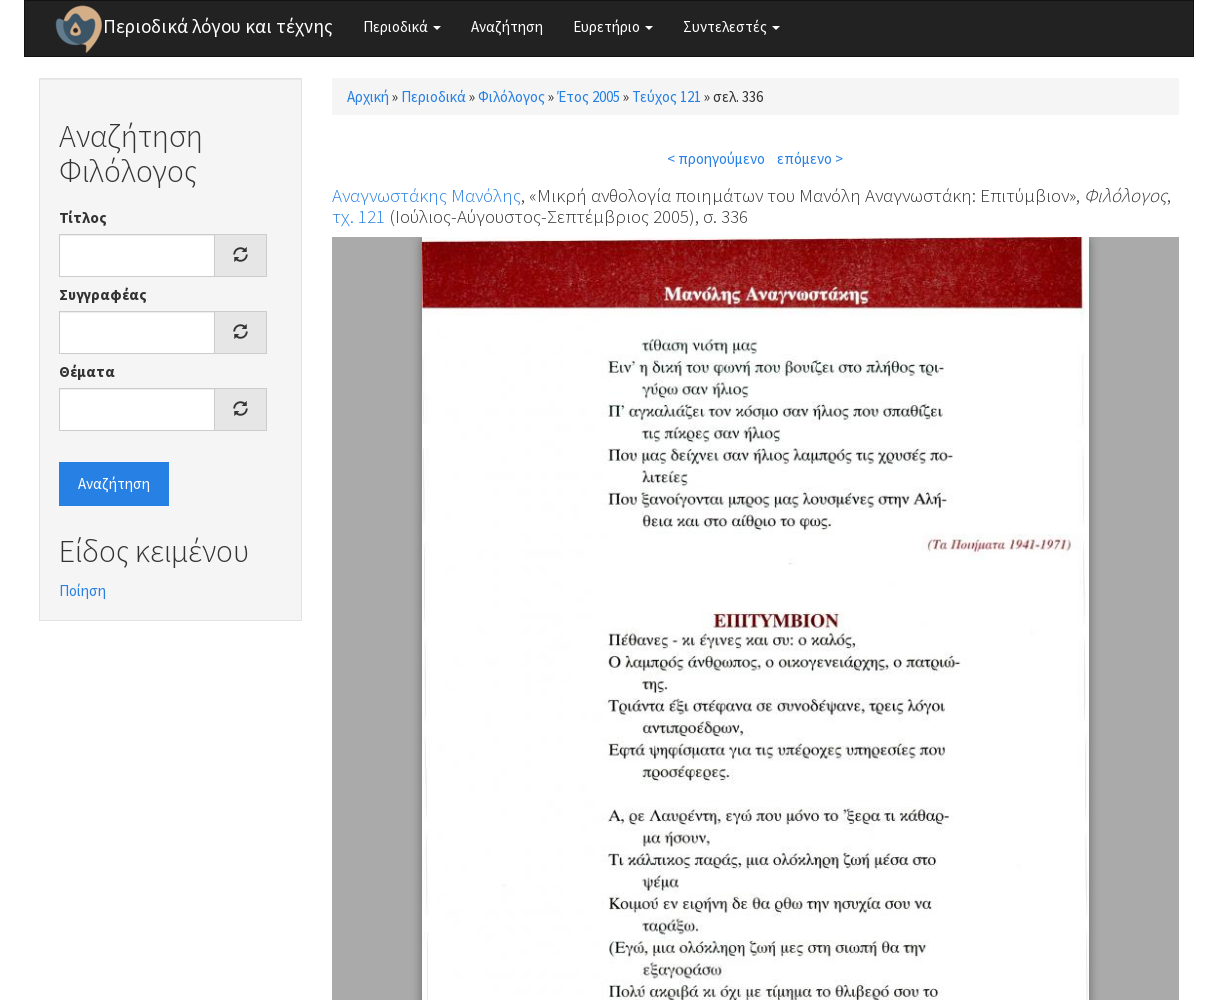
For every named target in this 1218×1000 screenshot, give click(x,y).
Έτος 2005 (588, 96)
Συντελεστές (731, 26)
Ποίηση (82, 590)
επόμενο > (810, 158)
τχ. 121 (358, 216)
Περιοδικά (402, 26)
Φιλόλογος (511, 96)
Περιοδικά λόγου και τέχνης (218, 26)
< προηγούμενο (716, 158)
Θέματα (87, 371)
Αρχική (368, 96)
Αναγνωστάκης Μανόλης (426, 195)
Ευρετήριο (613, 26)
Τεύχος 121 (666, 96)
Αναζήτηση (507, 26)
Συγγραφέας (103, 294)
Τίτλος (83, 217)
